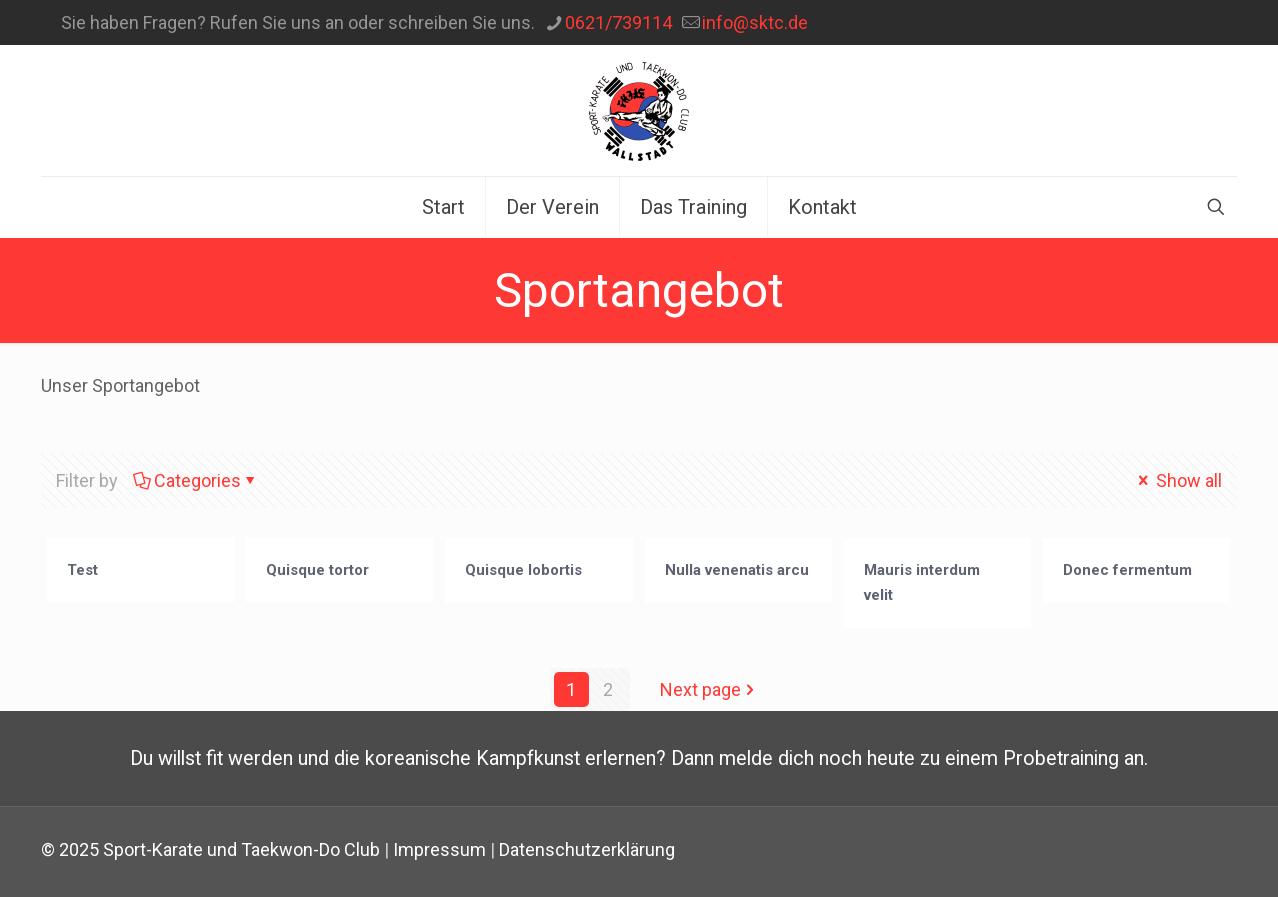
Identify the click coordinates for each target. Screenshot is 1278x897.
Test (82, 570)
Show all (1178, 480)
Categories (196, 480)
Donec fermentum (1127, 570)
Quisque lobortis (523, 570)
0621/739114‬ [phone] (618, 22)
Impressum (439, 849)
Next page (709, 689)
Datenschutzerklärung (587, 849)
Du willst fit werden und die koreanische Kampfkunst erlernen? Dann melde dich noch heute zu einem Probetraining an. (639, 758)
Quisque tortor (317, 570)
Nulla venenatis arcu (737, 570)
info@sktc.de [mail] (755, 22)
